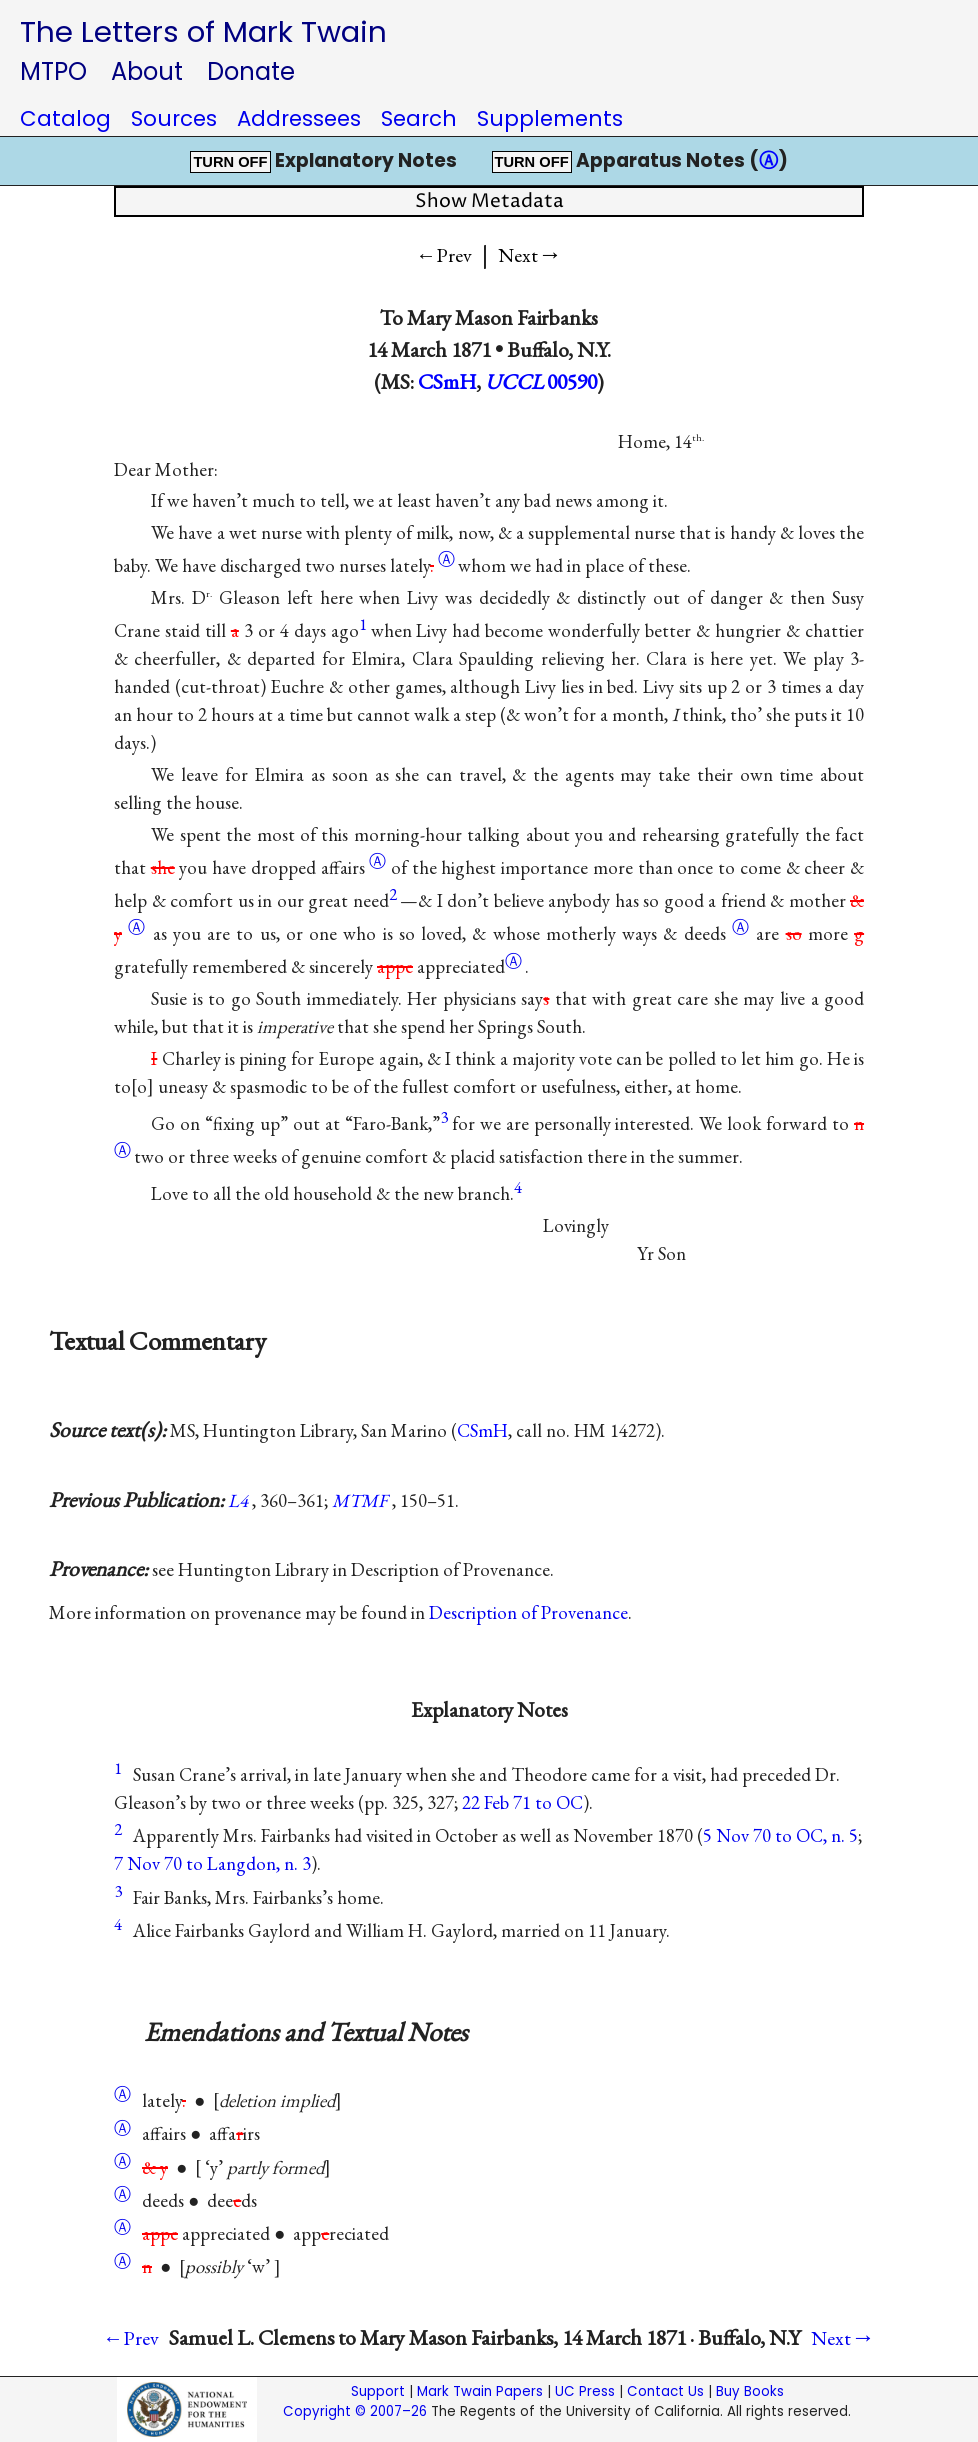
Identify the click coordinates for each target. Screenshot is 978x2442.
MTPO (53, 71)
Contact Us (665, 2391)
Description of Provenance (528, 1612)
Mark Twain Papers (480, 2391)
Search (419, 118)
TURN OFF (230, 162)
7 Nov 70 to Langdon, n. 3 (212, 1863)
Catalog (65, 118)
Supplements (550, 118)
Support (378, 2391)
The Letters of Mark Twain (203, 31)
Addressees (299, 118)
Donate (251, 71)
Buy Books (750, 2391)
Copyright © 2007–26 (355, 2411)
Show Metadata (489, 201)
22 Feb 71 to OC (522, 1802)
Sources (174, 118)
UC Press (585, 2391)
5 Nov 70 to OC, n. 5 (780, 1835)
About (147, 71)
